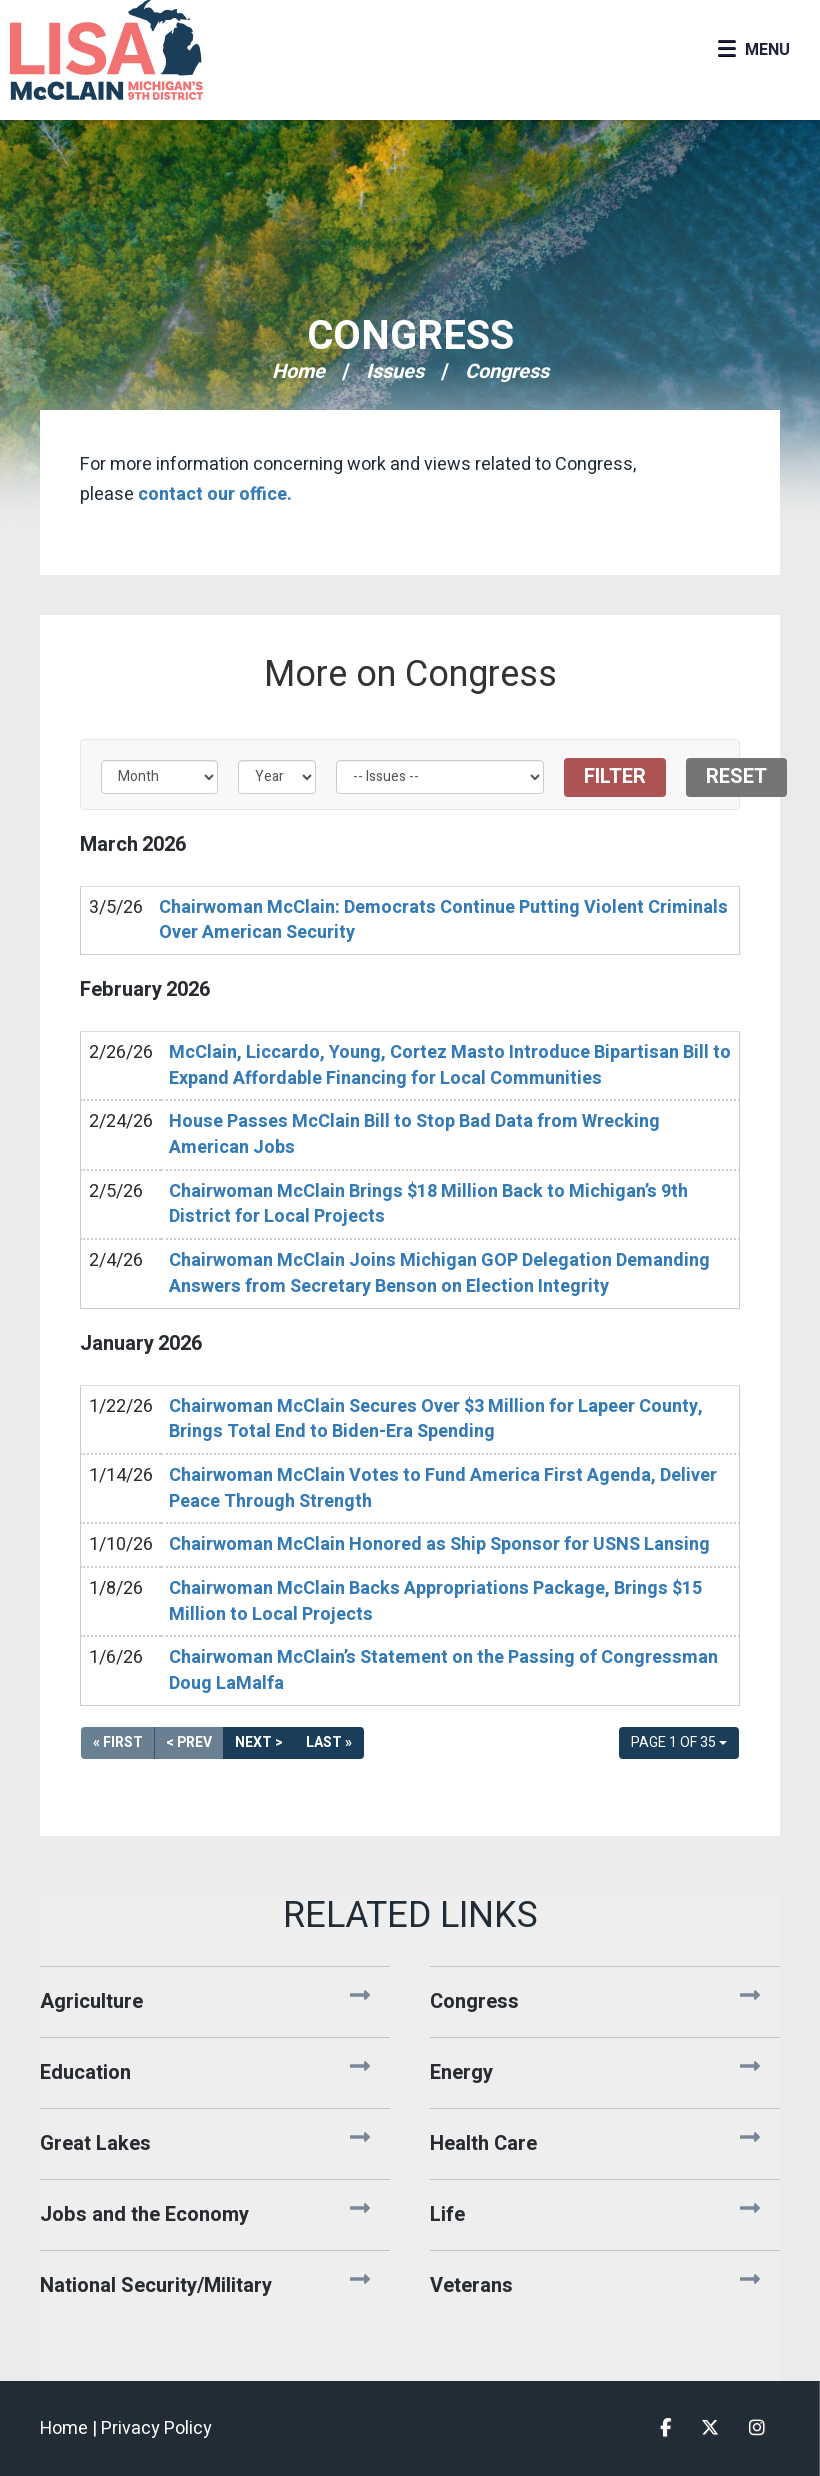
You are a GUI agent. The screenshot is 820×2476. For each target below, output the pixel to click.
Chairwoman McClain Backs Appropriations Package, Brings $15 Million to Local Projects (435, 1601)
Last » (329, 1742)
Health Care (483, 2143)
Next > (259, 1742)
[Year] (277, 777)
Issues (395, 371)
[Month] (159, 777)
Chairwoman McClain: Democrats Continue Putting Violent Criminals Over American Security (443, 920)
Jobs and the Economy (144, 2214)
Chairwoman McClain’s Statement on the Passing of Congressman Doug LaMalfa (443, 1670)
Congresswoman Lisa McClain (140, 50)
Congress (410, 336)
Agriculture (91, 2001)
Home (298, 371)
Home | (70, 2428)
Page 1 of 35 (679, 1742)
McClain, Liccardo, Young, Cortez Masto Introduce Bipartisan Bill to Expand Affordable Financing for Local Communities (450, 1065)
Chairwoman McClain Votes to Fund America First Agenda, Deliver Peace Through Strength (443, 1488)
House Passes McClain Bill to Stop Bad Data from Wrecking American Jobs (414, 1134)
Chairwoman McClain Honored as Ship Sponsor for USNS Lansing (439, 1544)
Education (85, 2072)
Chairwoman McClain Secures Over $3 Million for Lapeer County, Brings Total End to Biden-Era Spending (436, 1419)
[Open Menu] (753, 50)
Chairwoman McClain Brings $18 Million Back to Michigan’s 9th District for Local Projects (428, 1204)
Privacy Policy (156, 2428)
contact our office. (215, 494)
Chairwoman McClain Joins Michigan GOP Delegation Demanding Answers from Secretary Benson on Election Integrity (439, 1273)
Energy (461, 2072)
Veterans (471, 2285)
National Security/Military (156, 2285)
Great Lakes (95, 2143)
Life (447, 2214)
